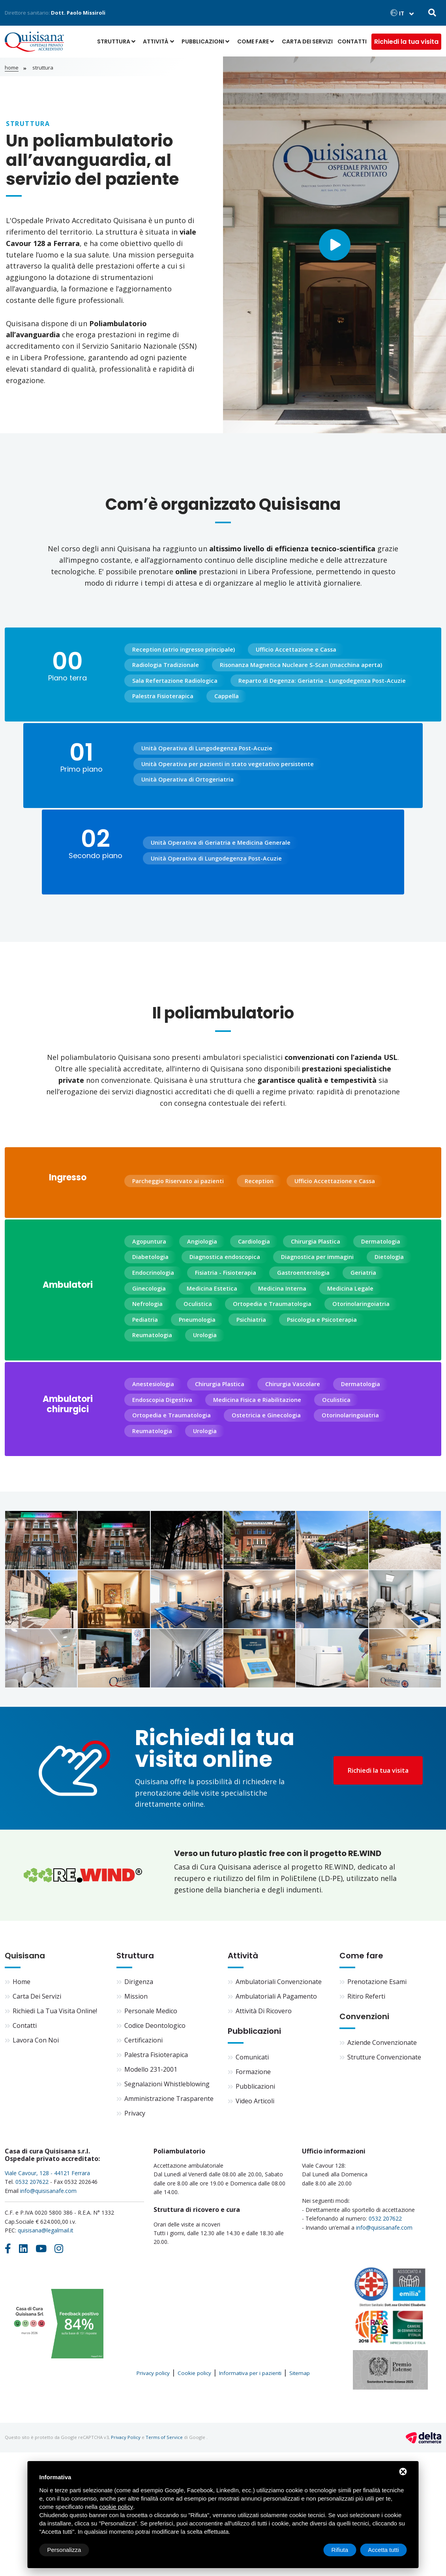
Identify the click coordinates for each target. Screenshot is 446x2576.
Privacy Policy (126, 2437)
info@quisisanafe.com (48, 2191)
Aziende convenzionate (382, 2042)
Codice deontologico (155, 2025)
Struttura (113, 41)
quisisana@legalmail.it (45, 2230)
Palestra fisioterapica (156, 2054)
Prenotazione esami (377, 1981)
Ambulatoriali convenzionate (279, 1981)
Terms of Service (164, 2437)
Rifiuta (340, 2549)
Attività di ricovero (264, 2011)
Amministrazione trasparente (169, 2098)
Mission (136, 1996)
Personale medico (150, 2011)
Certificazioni (143, 2040)
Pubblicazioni (203, 41)
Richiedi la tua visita (406, 41)
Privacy (134, 2113)
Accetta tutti (383, 2549)
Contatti (352, 41)
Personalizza (64, 2549)
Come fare (253, 41)
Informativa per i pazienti (250, 2373)
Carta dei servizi (307, 41)
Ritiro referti (366, 1996)
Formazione (253, 2071)
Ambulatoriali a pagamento (276, 1996)
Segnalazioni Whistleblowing (167, 2084)
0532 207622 (32, 2181)
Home (12, 67)
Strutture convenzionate (384, 2057)
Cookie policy (194, 2373)
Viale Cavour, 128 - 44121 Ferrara (47, 2173)
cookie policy (116, 2506)
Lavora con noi (36, 2040)
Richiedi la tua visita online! (55, 2011)
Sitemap (299, 2373)
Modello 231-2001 (150, 2069)
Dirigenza (138, 1981)
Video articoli (255, 2101)
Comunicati (252, 2057)
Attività (156, 41)
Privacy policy (153, 2373)
